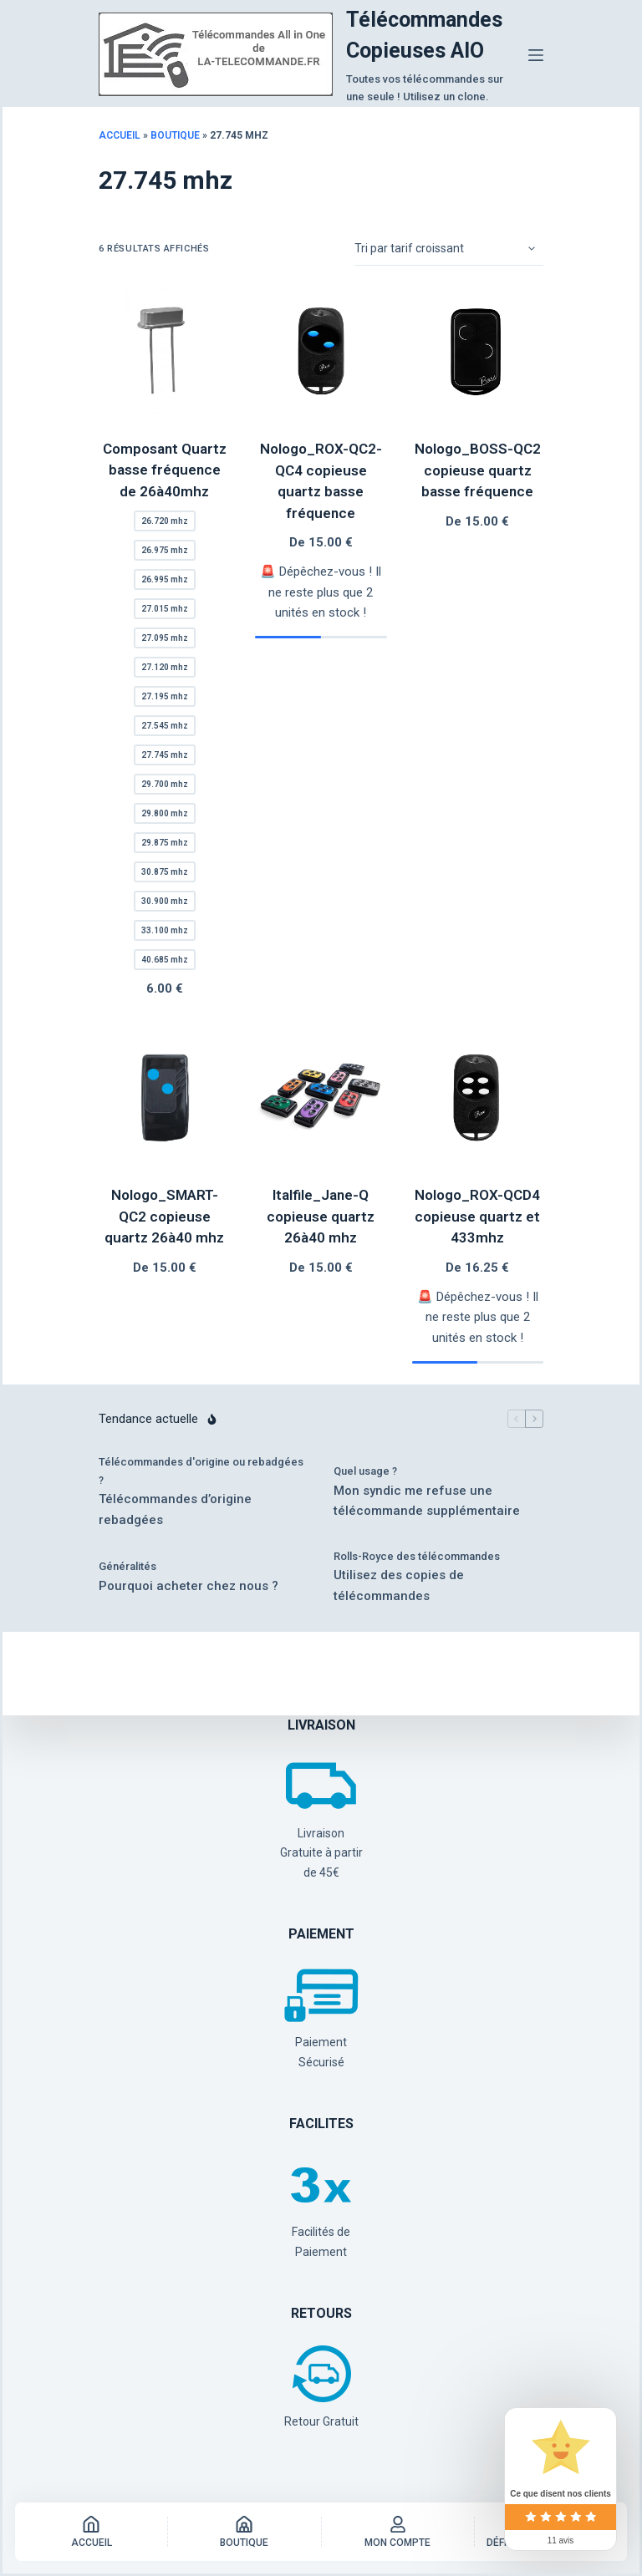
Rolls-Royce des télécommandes (417, 1556)
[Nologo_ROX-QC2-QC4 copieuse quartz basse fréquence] (320, 352)
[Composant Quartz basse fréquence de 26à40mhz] (164, 352)
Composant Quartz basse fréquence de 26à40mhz (165, 470)
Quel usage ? (365, 1471)
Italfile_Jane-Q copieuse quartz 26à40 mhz (320, 1216)
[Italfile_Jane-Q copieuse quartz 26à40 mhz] (320, 1098)
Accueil (119, 135)
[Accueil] (91, 2531)
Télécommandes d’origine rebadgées (175, 1509)
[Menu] (535, 55)
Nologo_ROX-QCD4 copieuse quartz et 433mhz (477, 1216)
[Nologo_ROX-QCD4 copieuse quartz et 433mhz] (477, 1098)
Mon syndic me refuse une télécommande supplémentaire (427, 1501)
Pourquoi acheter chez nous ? (188, 1585)
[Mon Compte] (398, 2531)
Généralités (127, 1566)
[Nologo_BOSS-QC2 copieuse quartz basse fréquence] (477, 352)
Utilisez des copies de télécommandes (399, 1585)
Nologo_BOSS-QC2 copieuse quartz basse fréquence (478, 470)
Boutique (175, 135)
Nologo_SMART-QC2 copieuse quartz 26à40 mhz (164, 1216)
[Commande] (448, 249)
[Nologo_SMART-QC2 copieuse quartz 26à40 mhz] (164, 1098)
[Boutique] (244, 2531)
